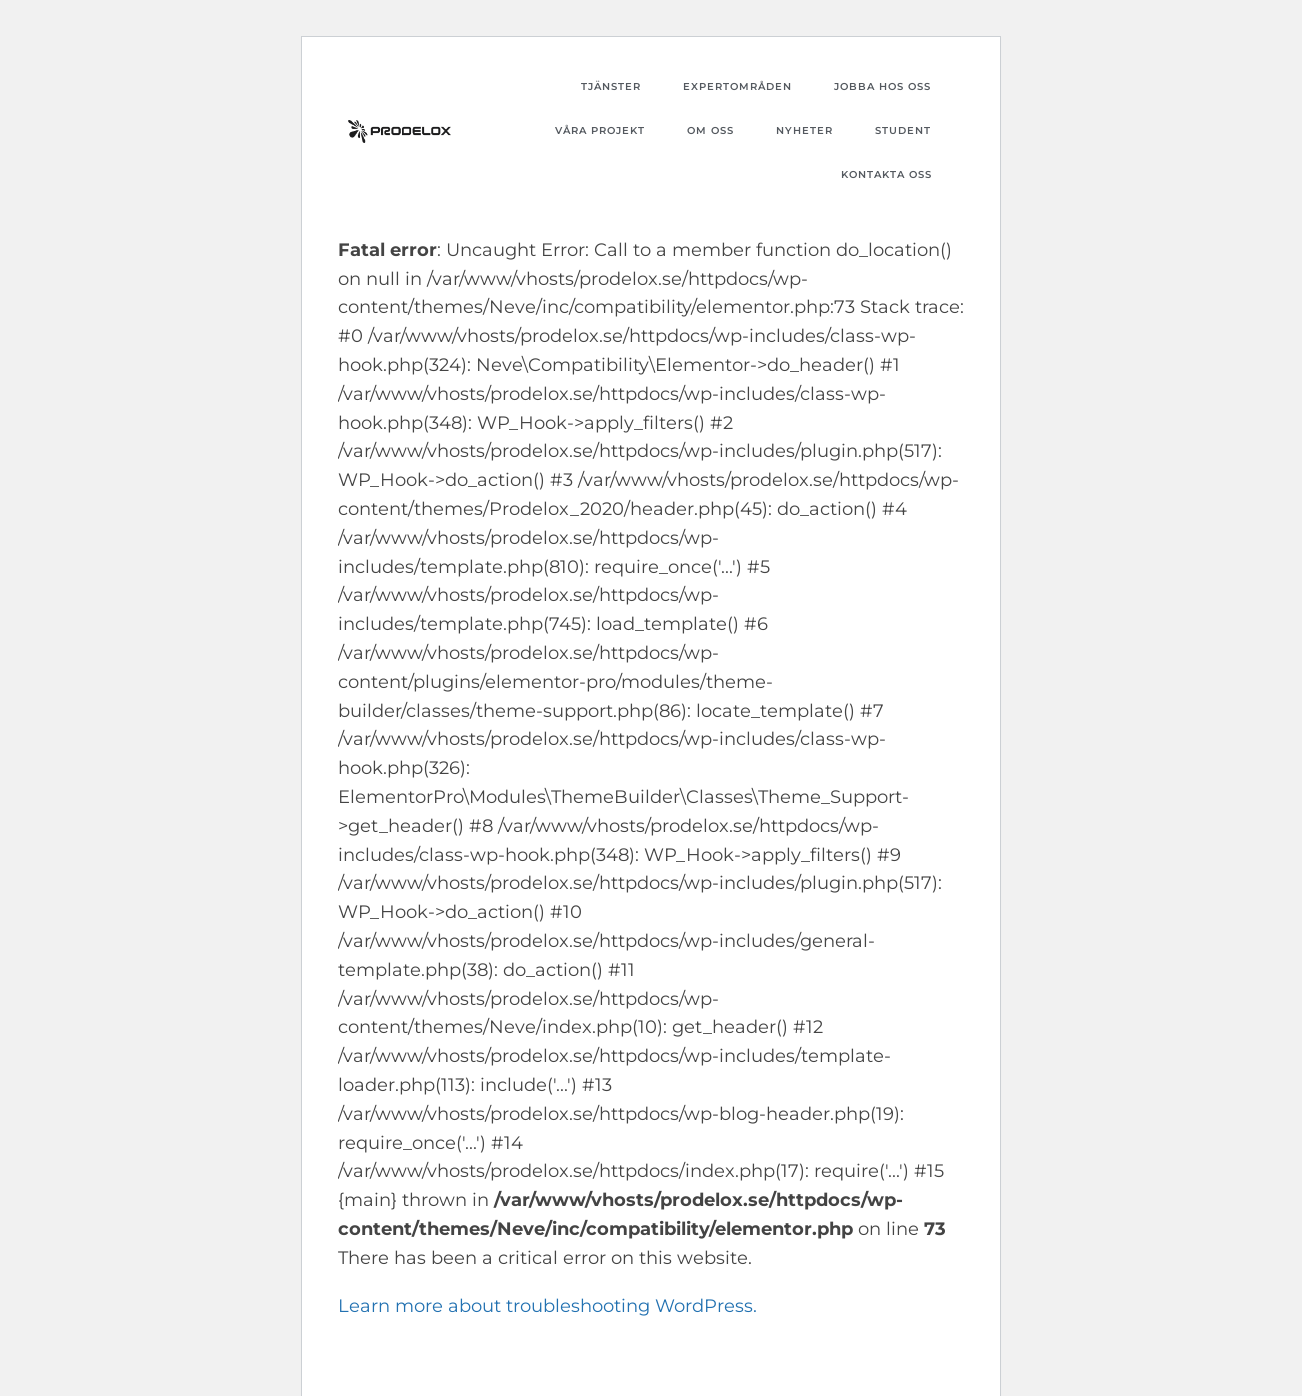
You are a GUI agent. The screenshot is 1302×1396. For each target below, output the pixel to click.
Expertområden (737, 86)
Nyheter (804, 130)
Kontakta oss (886, 174)
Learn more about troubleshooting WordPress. (547, 1306)
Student (903, 130)
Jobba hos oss (882, 86)
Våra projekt (600, 130)
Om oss (710, 130)
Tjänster (611, 86)
